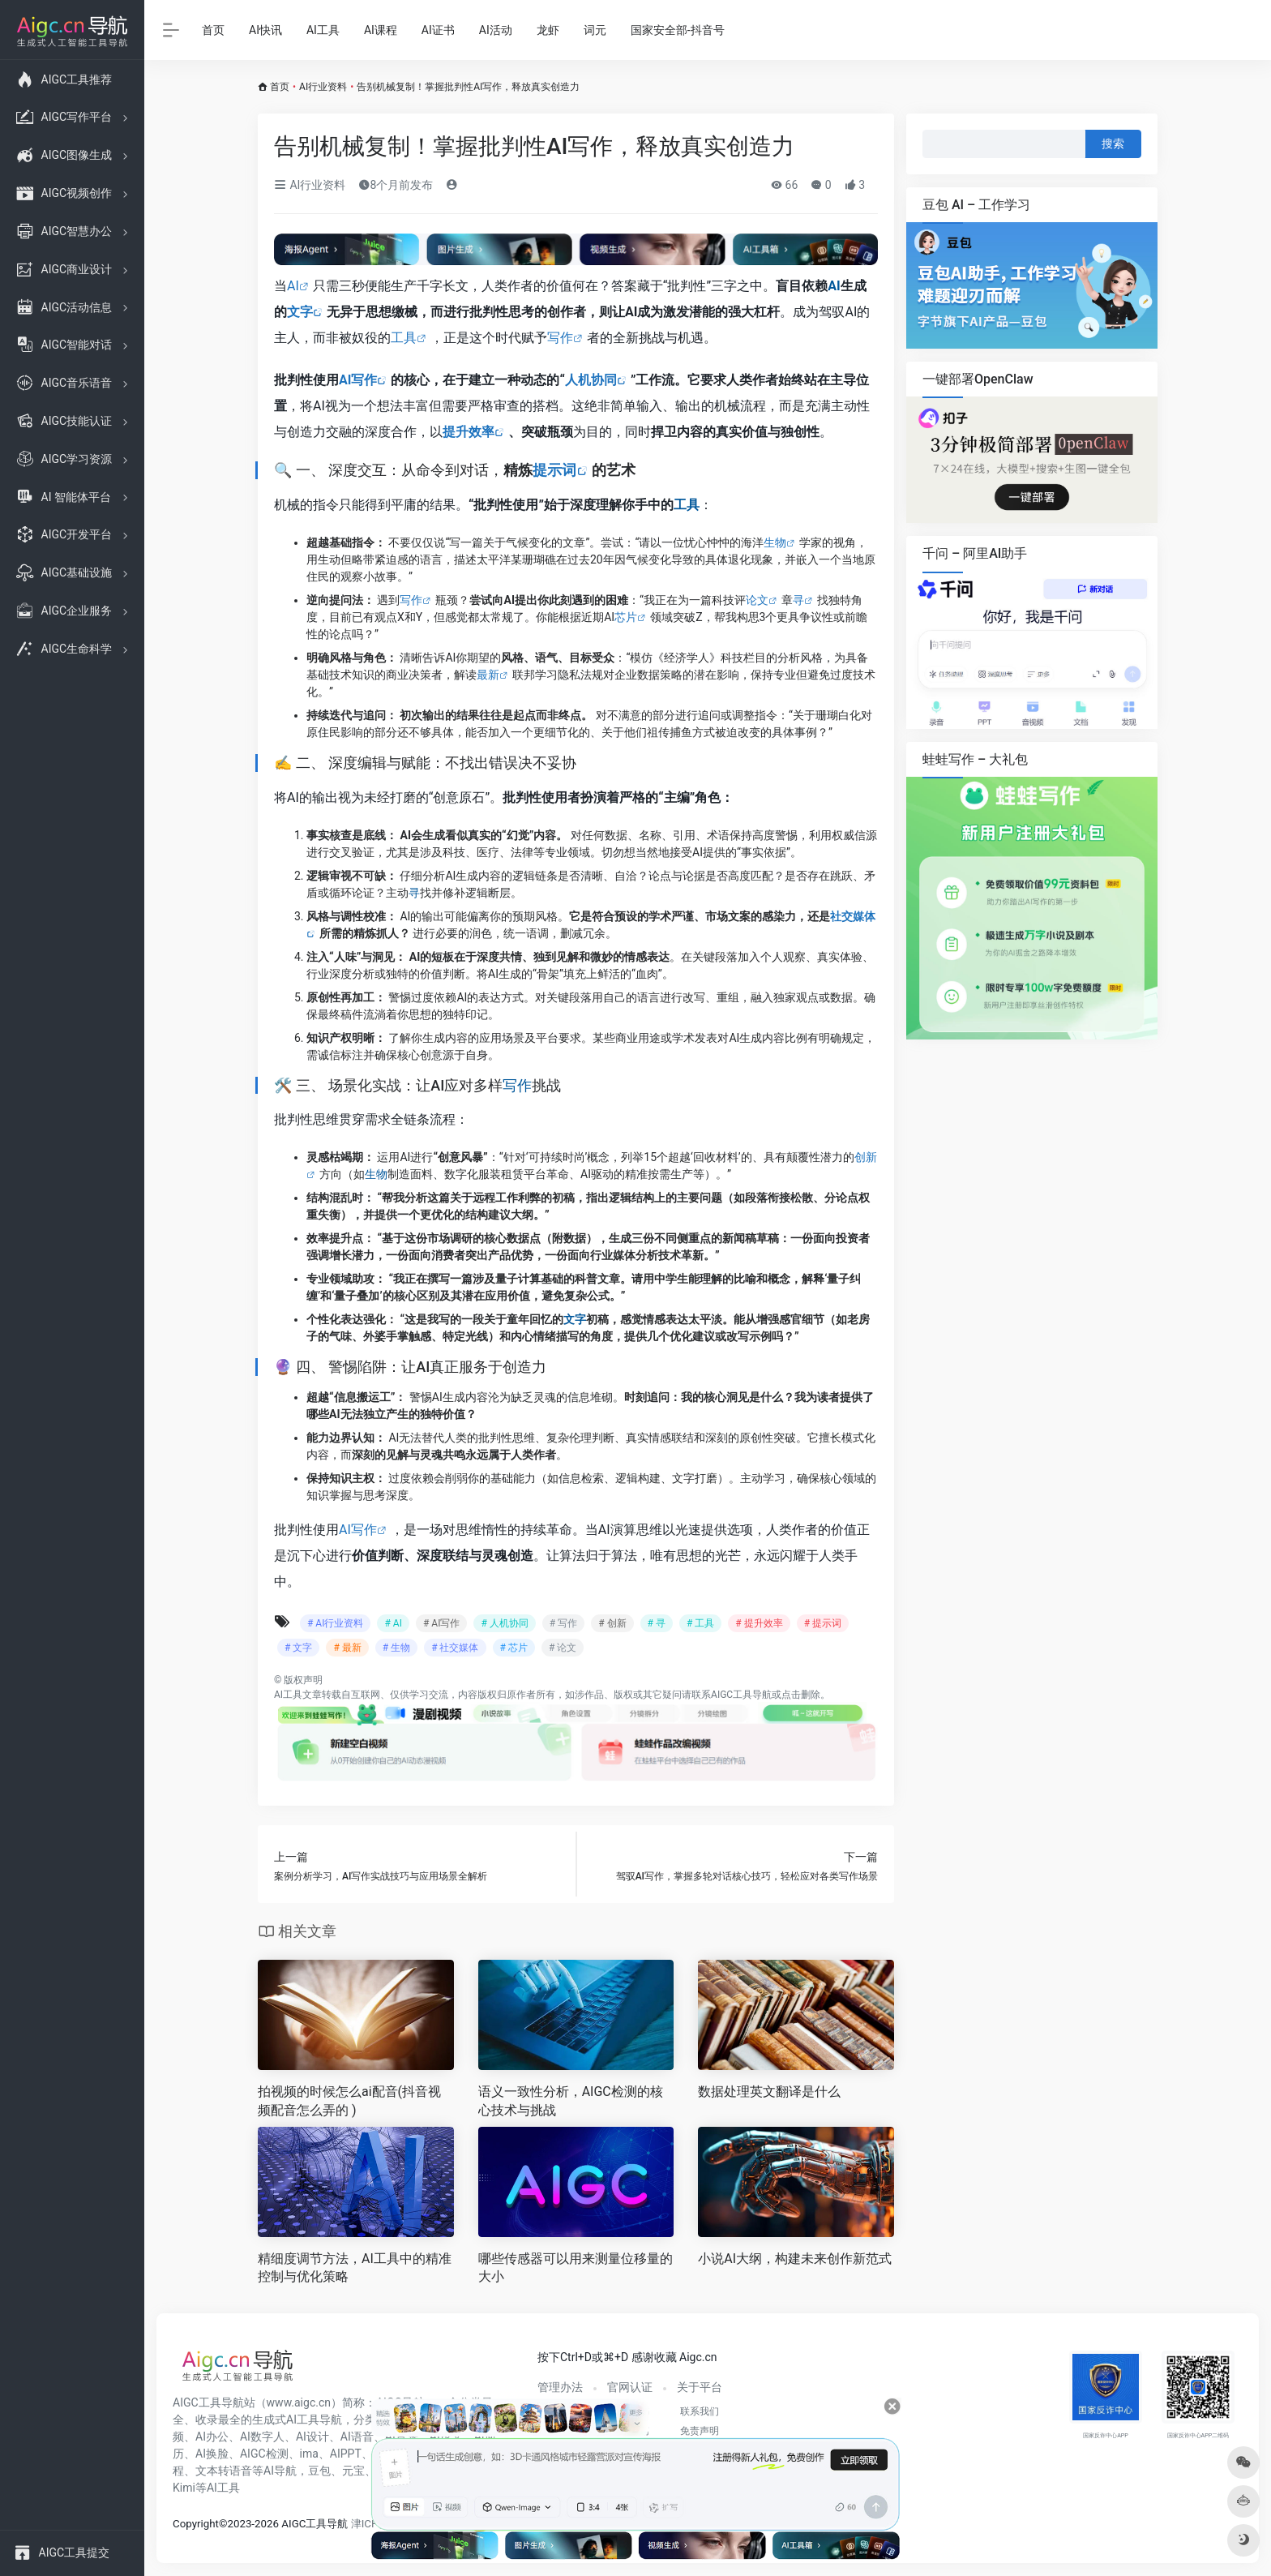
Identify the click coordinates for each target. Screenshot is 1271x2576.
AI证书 (438, 30)
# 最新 (347, 1647)
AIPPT (346, 2453)
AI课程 (380, 30)
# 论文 (562, 1647)
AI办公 (212, 2436)
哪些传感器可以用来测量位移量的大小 (575, 2268)
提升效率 (468, 431)
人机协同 (591, 380)
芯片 (625, 617)
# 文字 (298, 1647)
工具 (404, 337)
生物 (775, 542)
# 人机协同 (504, 1623)
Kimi (184, 2487)
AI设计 (312, 2436)
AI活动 (495, 30)
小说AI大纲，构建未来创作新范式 (795, 2258)
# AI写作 (441, 1623)
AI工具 (323, 30)
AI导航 (280, 2470)
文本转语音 (223, 2470)
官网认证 (630, 2387)
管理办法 (560, 2387)
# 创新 (612, 1623)
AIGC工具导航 (741, 1694)
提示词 (554, 469)
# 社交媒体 (454, 1647)
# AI (392, 1623)
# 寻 (656, 1623)
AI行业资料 (323, 86)
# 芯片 (514, 1647)
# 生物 (396, 1647)
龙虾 (548, 30)
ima (309, 2453)
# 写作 (563, 1623)
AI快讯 (265, 30)
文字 (300, 311)
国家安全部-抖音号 (678, 30)
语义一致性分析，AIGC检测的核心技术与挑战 (570, 2101)
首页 (213, 30)
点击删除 (800, 1694)
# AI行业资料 (335, 1623)
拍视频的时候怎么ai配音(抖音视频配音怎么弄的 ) (349, 2101)
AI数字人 (262, 2436)
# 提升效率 (758, 1623)
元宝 (353, 2470)
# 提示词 (822, 1623)
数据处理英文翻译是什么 (769, 2091)
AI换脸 (212, 2453)
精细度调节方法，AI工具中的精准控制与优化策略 (354, 2268)
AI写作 (358, 380)
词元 (595, 30)
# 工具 (700, 1623)
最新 (488, 674)
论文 (757, 600)
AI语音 (357, 2436)
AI (293, 286)
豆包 (319, 2470)
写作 (560, 337)
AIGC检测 (264, 2453)
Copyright (196, 2524)
